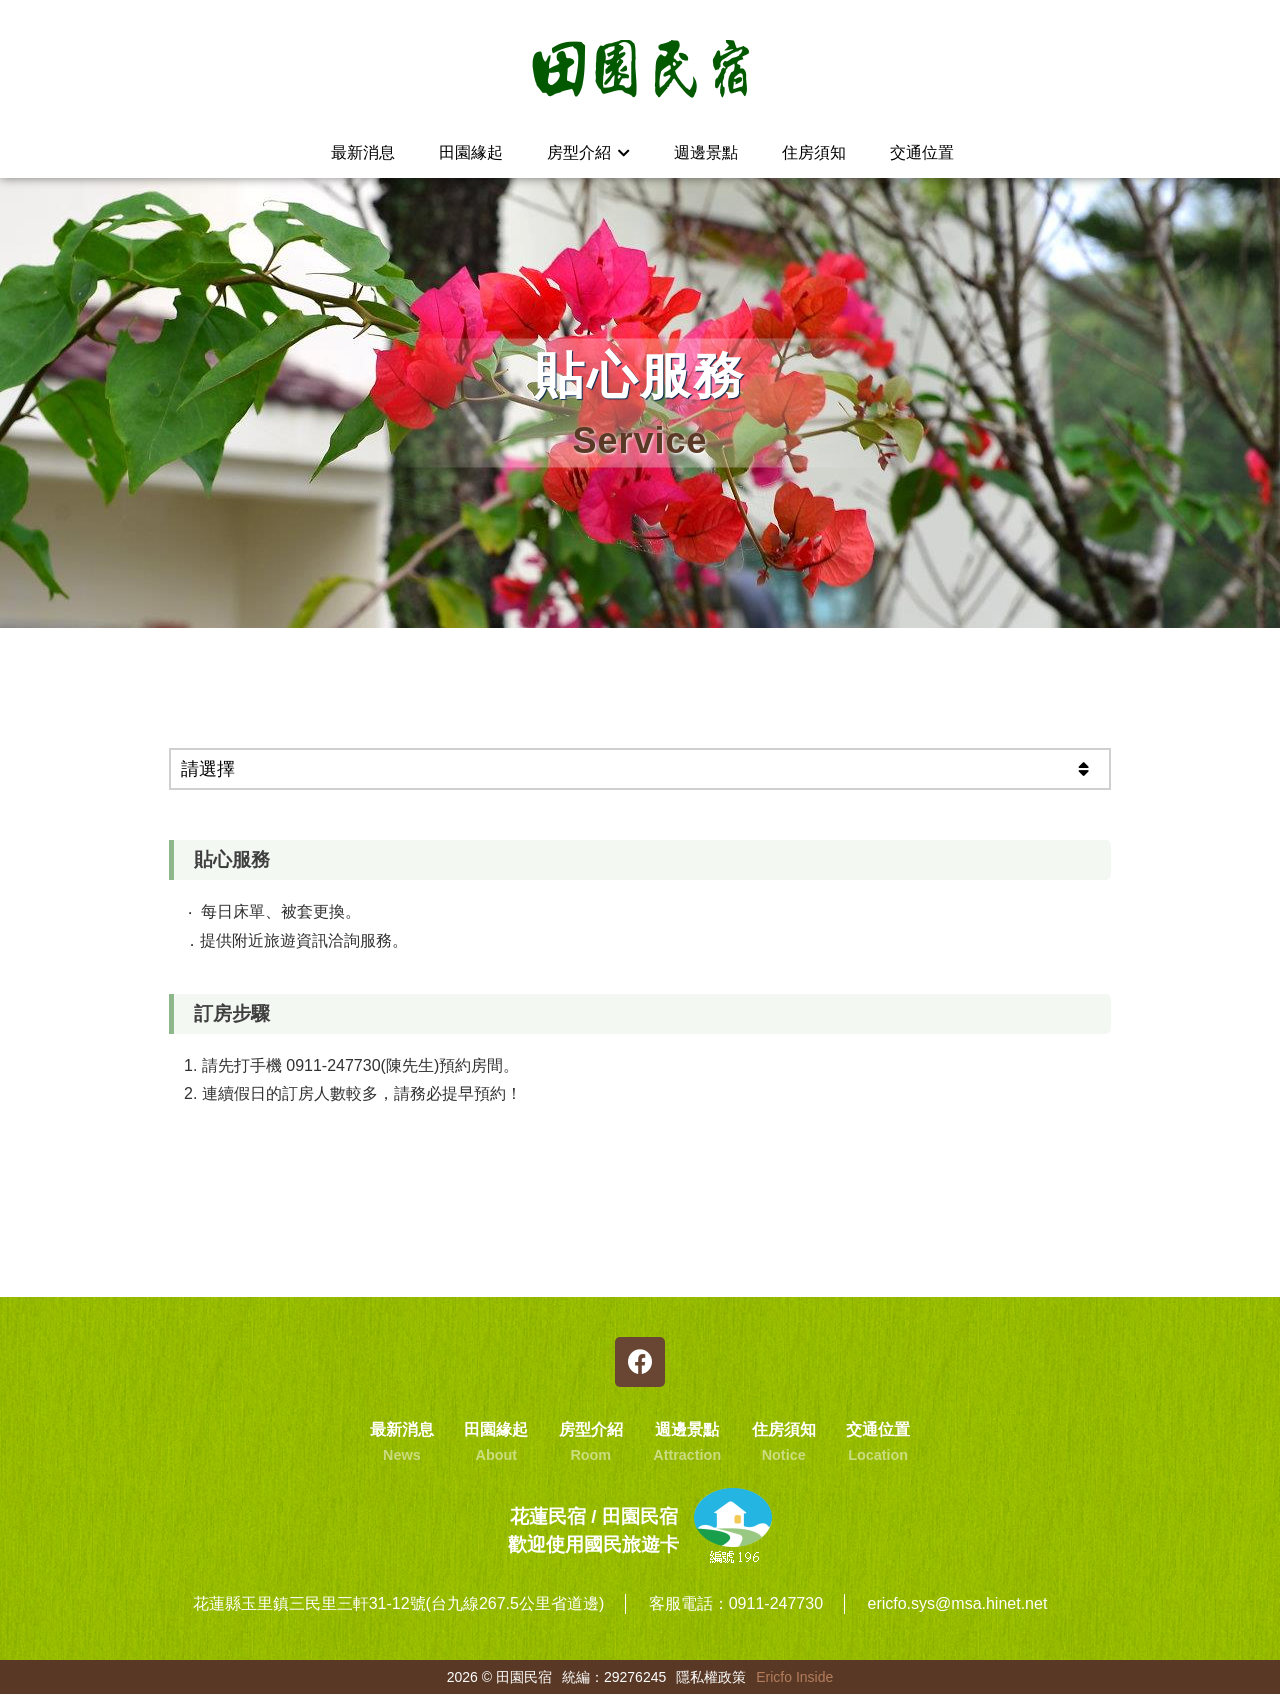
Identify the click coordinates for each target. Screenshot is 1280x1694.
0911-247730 (776, 1603)
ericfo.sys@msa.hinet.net (957, 1603)
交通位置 (922, 152)
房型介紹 (588, 152)
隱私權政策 (711, 1677)
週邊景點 (706, 152)
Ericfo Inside (794, 1677)
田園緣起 (471, 152)
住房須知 (814, 152)
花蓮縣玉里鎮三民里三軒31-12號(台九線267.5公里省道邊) (399, 1603)
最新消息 (363, 152)
